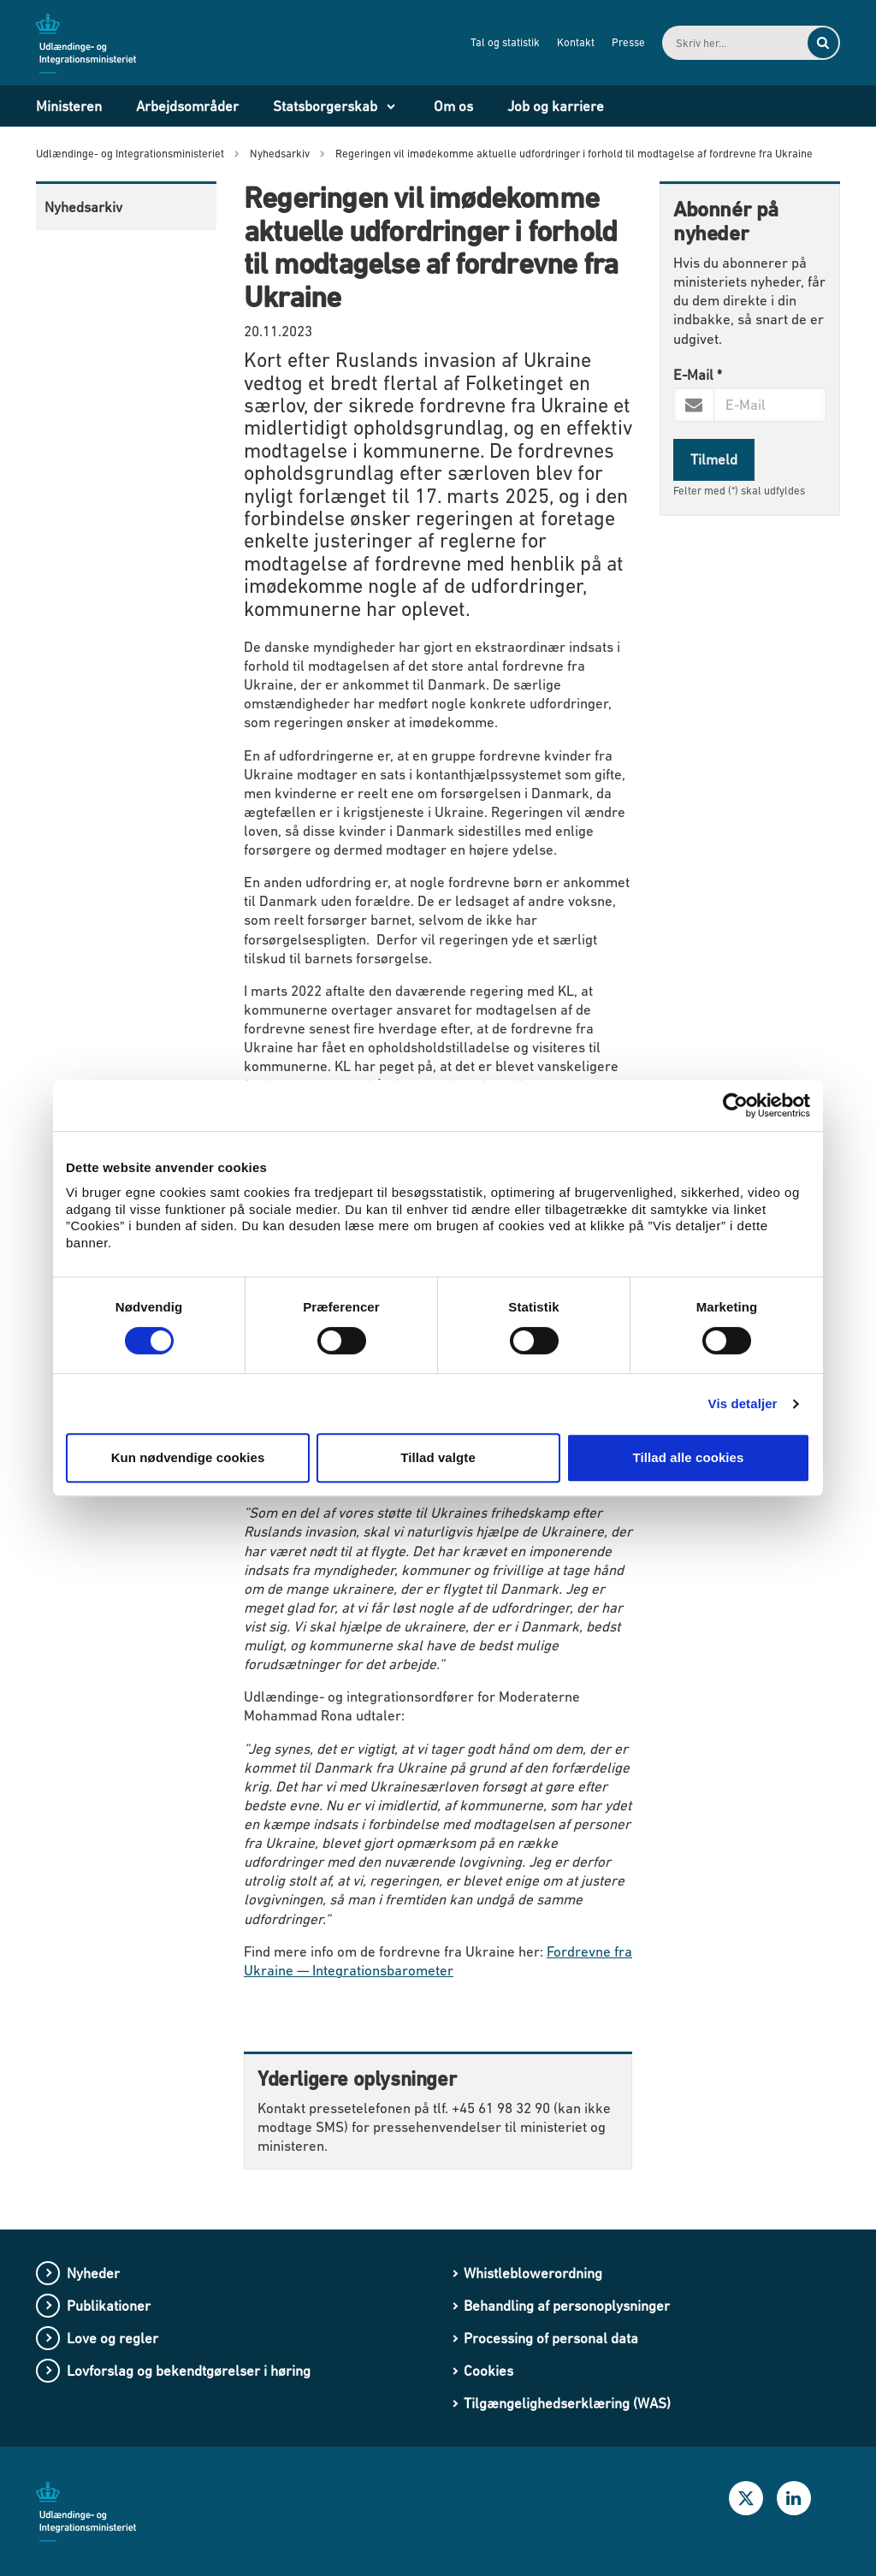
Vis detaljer (743, 1403)
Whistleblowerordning (533, 2273)
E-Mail (697, 374)
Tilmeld (713, 459)
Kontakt (576, 42)
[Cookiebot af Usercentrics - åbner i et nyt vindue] (735, 1105)
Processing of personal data (551, 2338)
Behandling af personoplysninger (567, 2305)
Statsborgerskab (325, 106)
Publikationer (109, 2305)
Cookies (488, 2370)
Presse (628, 42)
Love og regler (112, 2338)
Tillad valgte (438, 1457)
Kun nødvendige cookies (188, 1457)
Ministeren (69, 106)
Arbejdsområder (187, 106)
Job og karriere (555, 106)
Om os (453, 106)
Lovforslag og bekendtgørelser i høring (189, 2370)
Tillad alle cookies (687, 1457)
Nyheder (93, 2273)
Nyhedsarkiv (83, 207)
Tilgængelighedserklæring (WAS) (567, 2403)
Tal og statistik (505, 42)
